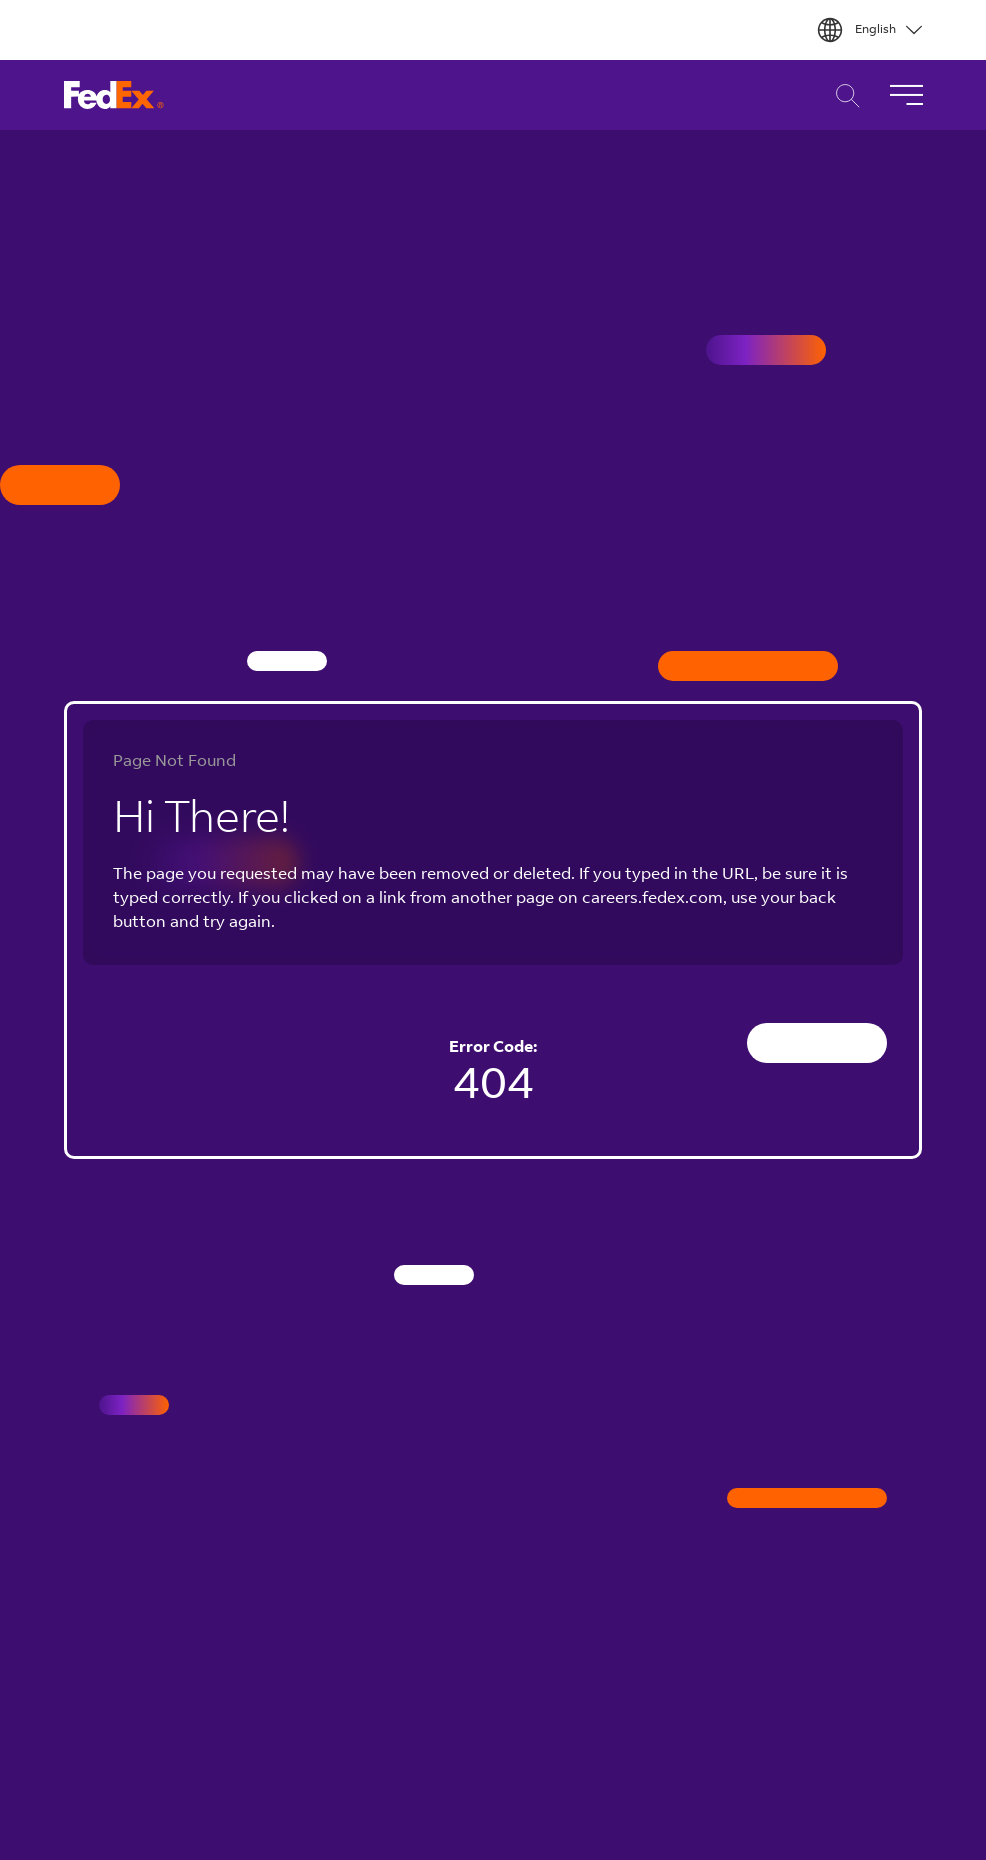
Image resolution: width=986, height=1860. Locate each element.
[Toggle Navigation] (906, 95)
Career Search (842, 95)
